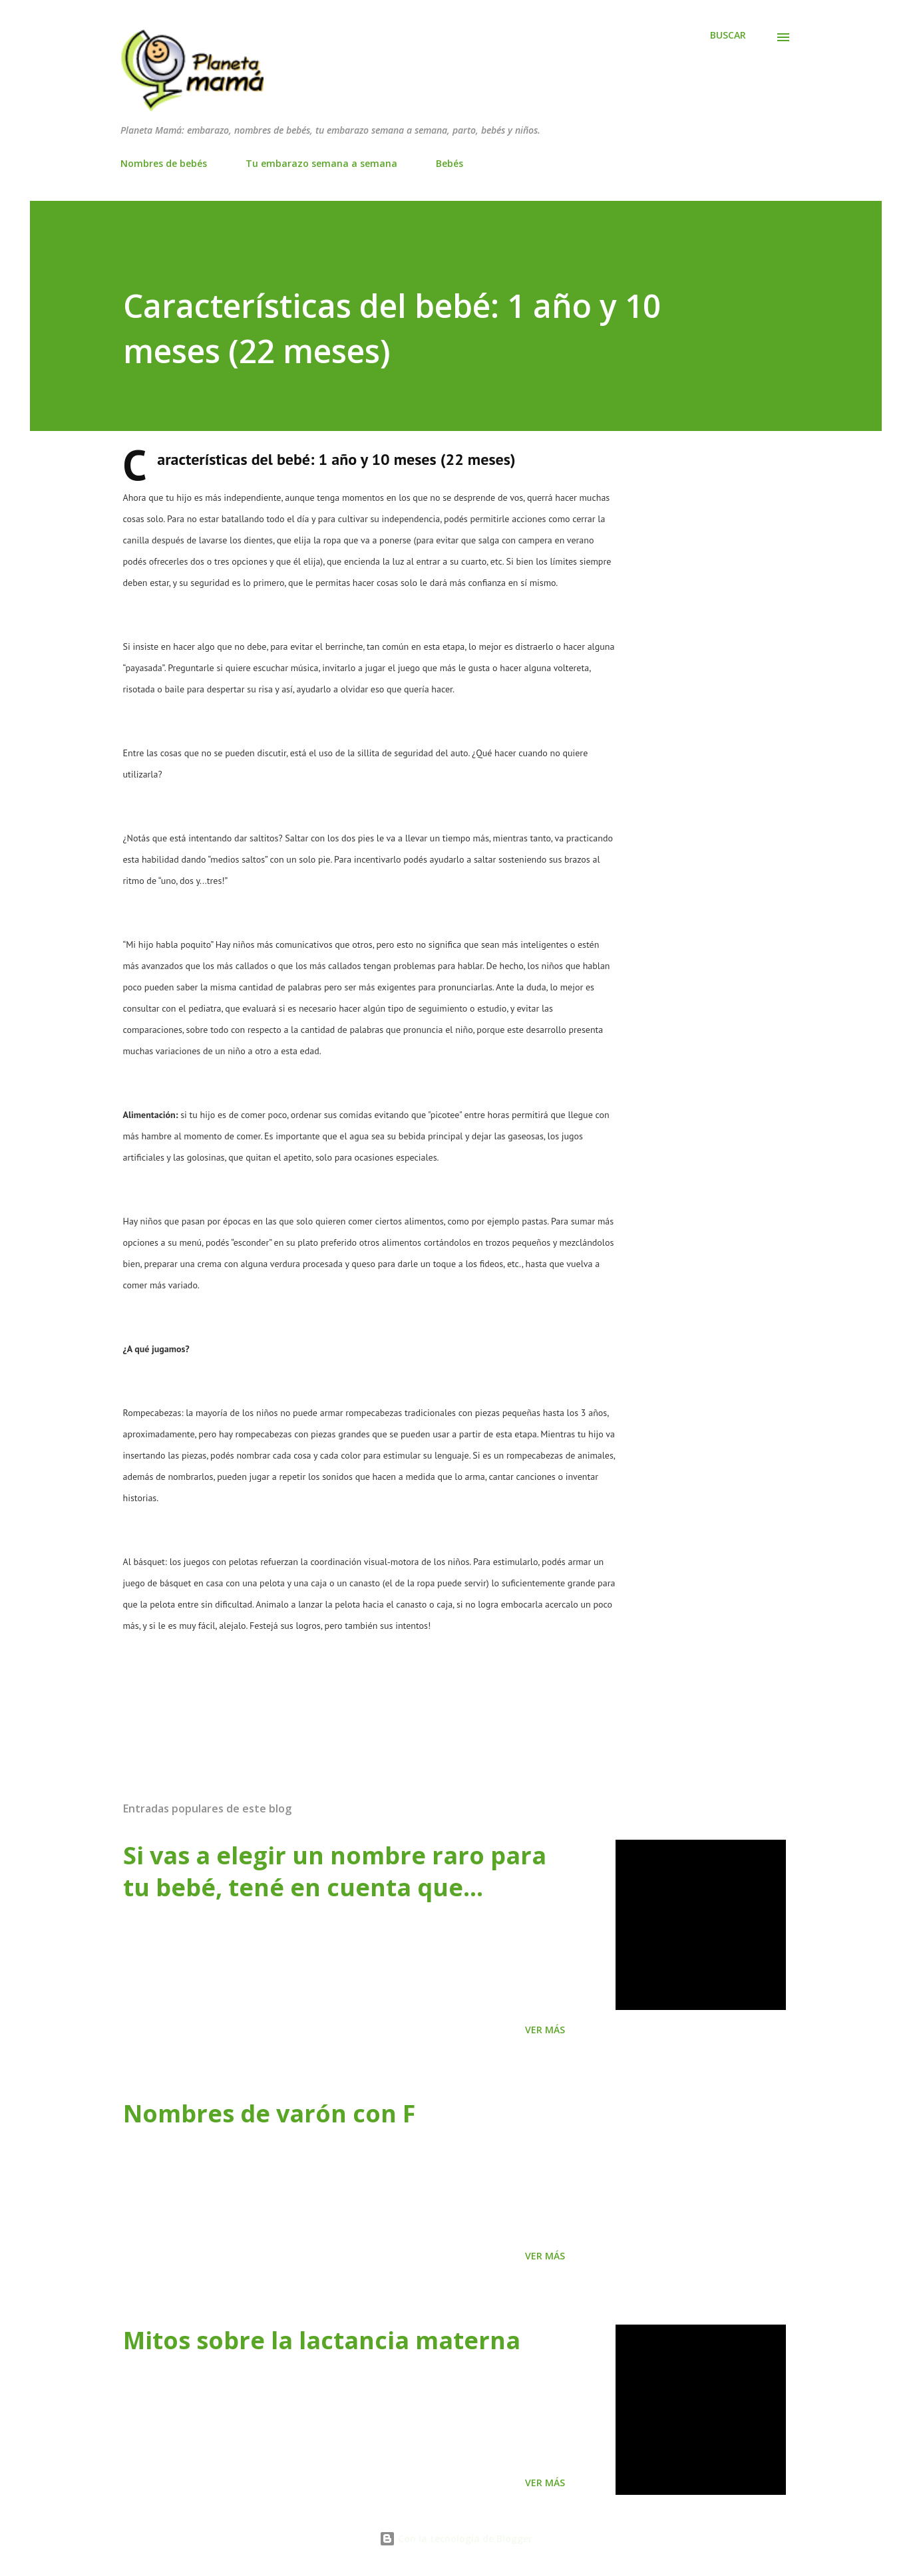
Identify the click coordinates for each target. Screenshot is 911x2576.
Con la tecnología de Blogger (455, 2538)
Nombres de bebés (163, 163)
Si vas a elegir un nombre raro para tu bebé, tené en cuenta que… (334, 1871)
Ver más (545, 2029)
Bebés (449, 163)
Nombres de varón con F (269, 2113)
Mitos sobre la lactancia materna (321, 2340)
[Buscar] (728, 35)
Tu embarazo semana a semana (321, 163)
